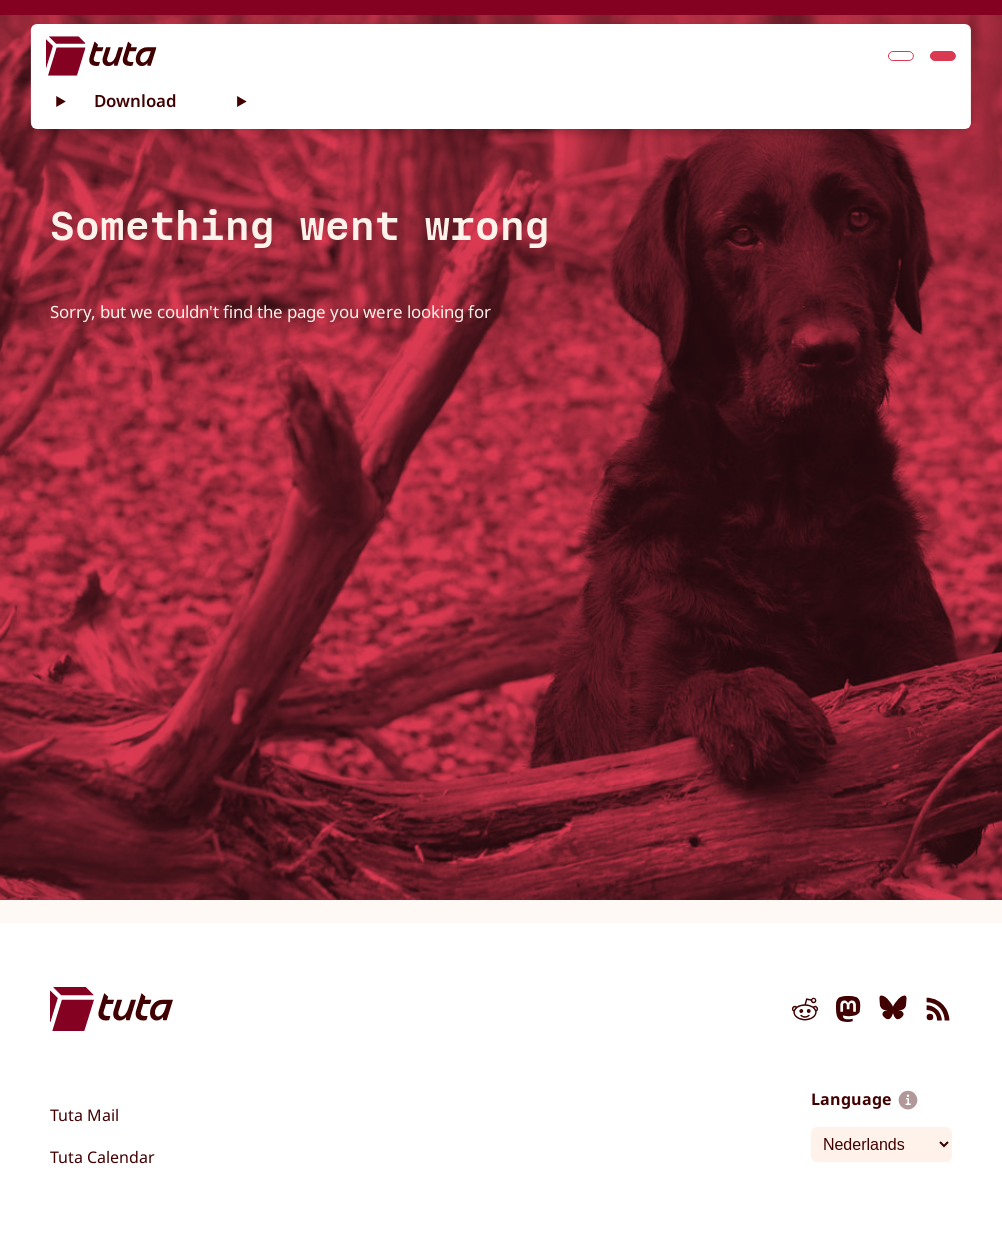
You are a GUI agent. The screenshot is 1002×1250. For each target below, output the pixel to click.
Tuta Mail (84, 1115)
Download (135, 99)
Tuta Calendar (102, 1157)
